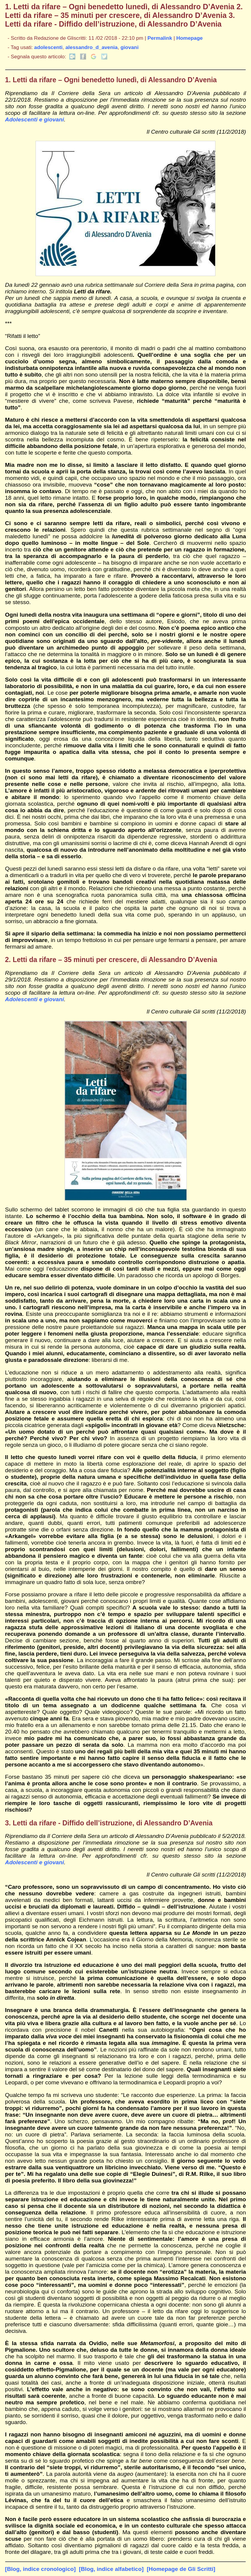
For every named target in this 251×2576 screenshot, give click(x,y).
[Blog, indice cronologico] (40, 2569)
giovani (129, 47)
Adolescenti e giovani (34, 119)
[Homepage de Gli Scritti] (181, 2569)
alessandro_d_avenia (91, 47)
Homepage (189, 38)
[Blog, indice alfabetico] (111, 2569)
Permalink (159, 38)
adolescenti (48, 47)
